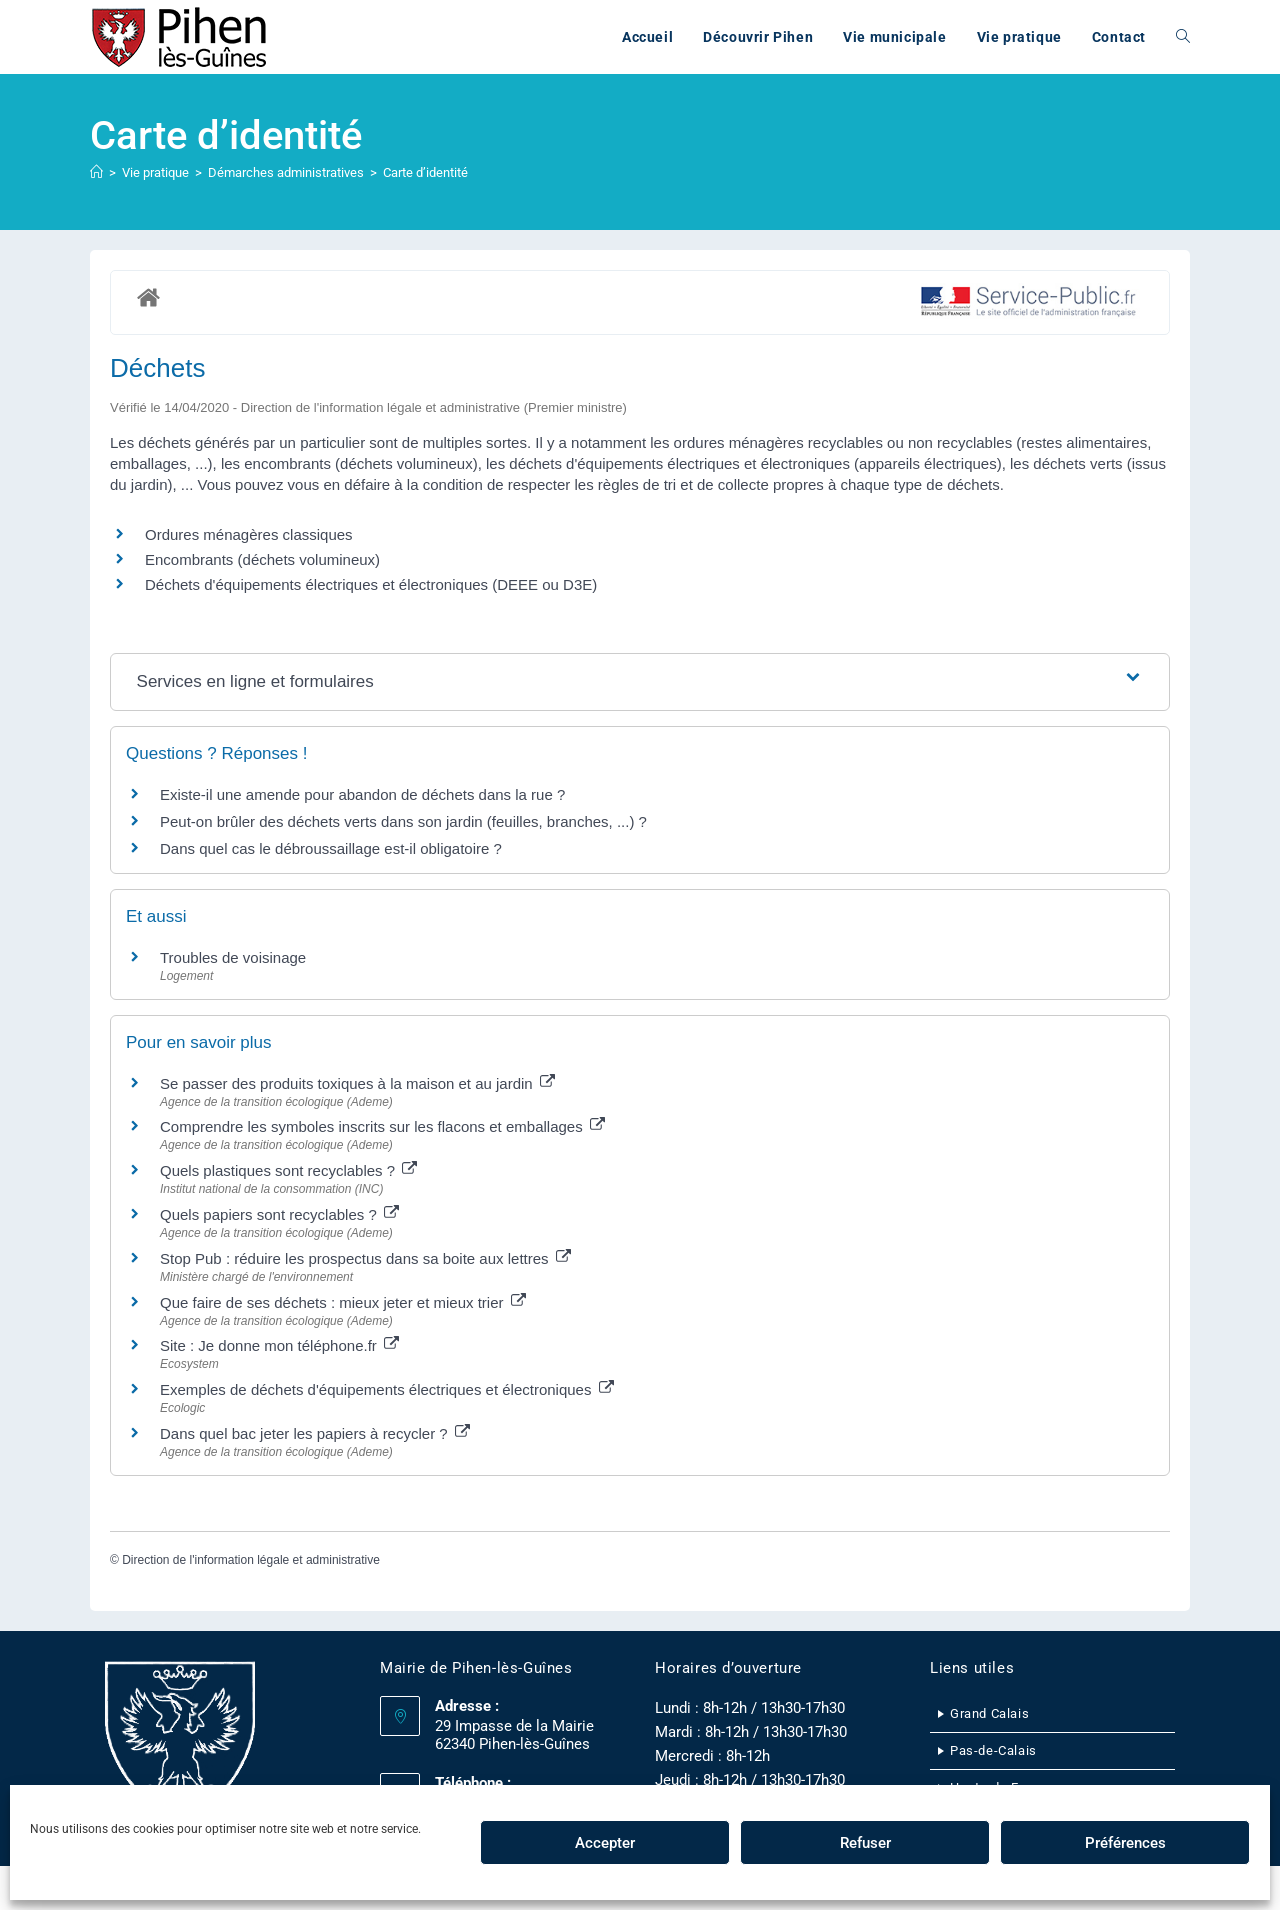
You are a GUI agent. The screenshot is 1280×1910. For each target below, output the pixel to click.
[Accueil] (96, 172)
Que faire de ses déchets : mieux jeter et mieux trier (343, 1302)
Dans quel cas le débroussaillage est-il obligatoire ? (331, 848)
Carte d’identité (425, 172)
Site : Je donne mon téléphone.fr (279, 1345)
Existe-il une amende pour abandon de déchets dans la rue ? (362, 794)
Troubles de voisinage (233, 957)
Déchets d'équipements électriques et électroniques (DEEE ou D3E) (371, 584)
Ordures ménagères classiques (249, 534)
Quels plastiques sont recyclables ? (288, 1170)
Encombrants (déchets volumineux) (262, 559)
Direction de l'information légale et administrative (251, 1560)
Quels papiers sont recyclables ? (279, 1214)
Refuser (865, 1843)
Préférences (1125, 1843)
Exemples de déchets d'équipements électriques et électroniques (387, 1389)
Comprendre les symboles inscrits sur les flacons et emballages (382, 1126)
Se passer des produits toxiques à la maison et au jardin (357, 1083)
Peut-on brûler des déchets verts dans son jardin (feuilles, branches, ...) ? (403, 821)
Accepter (605, 1843)
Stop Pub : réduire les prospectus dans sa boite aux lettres (365, 1258)
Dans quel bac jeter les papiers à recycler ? (315, 1433)
